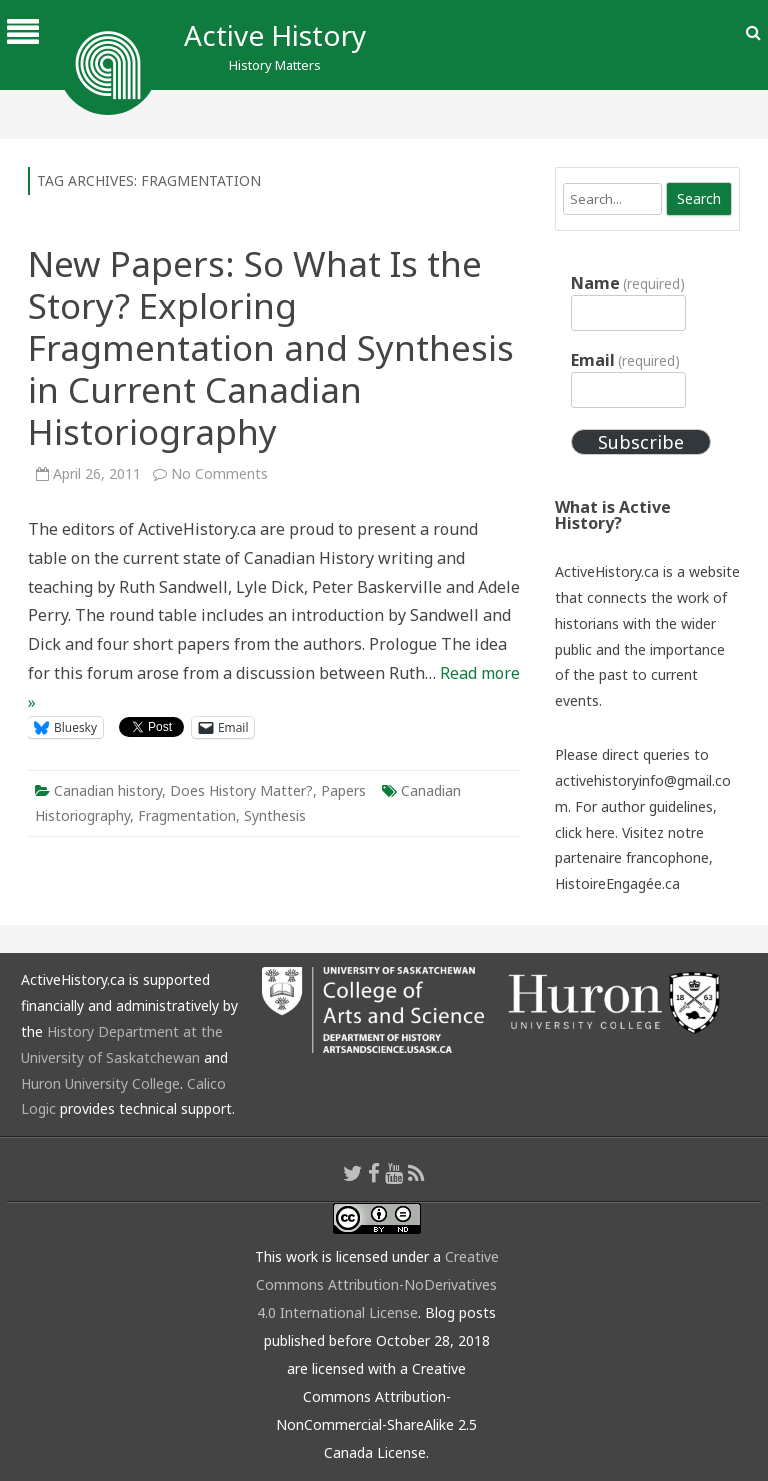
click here (585, 832)
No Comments (219, 473)
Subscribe (641, 442)
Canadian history (108, 790)
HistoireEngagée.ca (617, 883)
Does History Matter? (241, 790)
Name (628, 283)
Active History (275, 35)
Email (625, 360)
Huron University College (100, 1083)
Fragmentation (187, 815)
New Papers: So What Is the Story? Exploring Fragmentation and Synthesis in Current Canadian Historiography (271, 347)
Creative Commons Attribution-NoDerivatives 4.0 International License (377, 1284)
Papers (343, 790)
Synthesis (275, 815)
